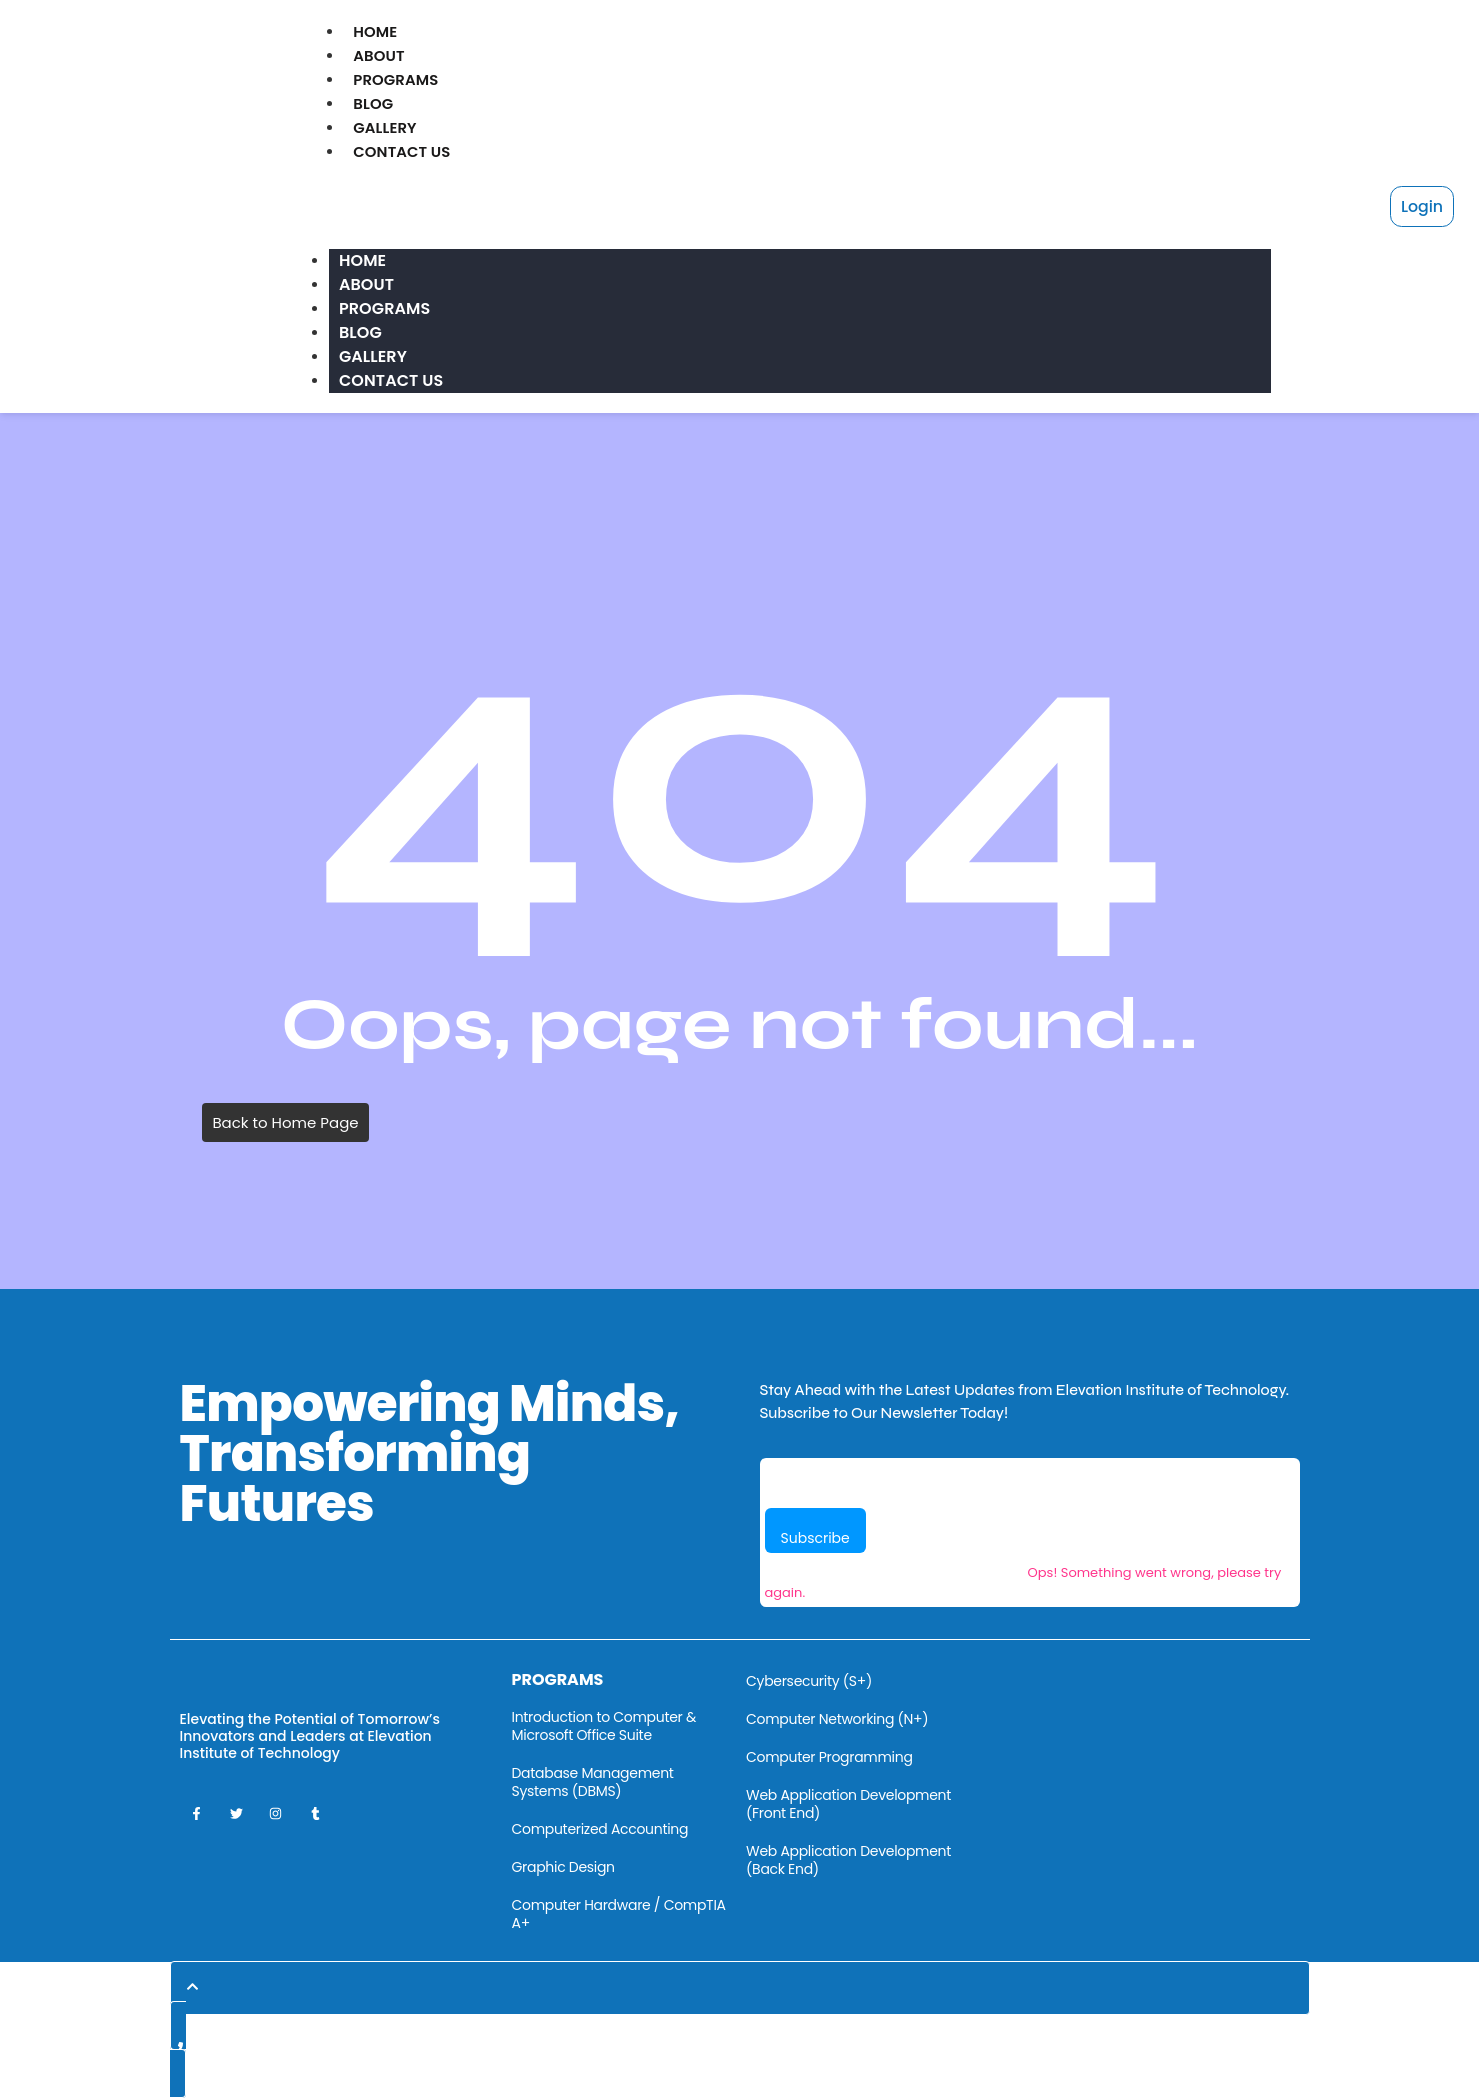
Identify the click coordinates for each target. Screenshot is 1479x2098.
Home (375, 31)
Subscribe (815, 1538)
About (379, 55)
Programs (397, 79)
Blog (373, 103)
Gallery (386, 127)
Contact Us (404, 151)
